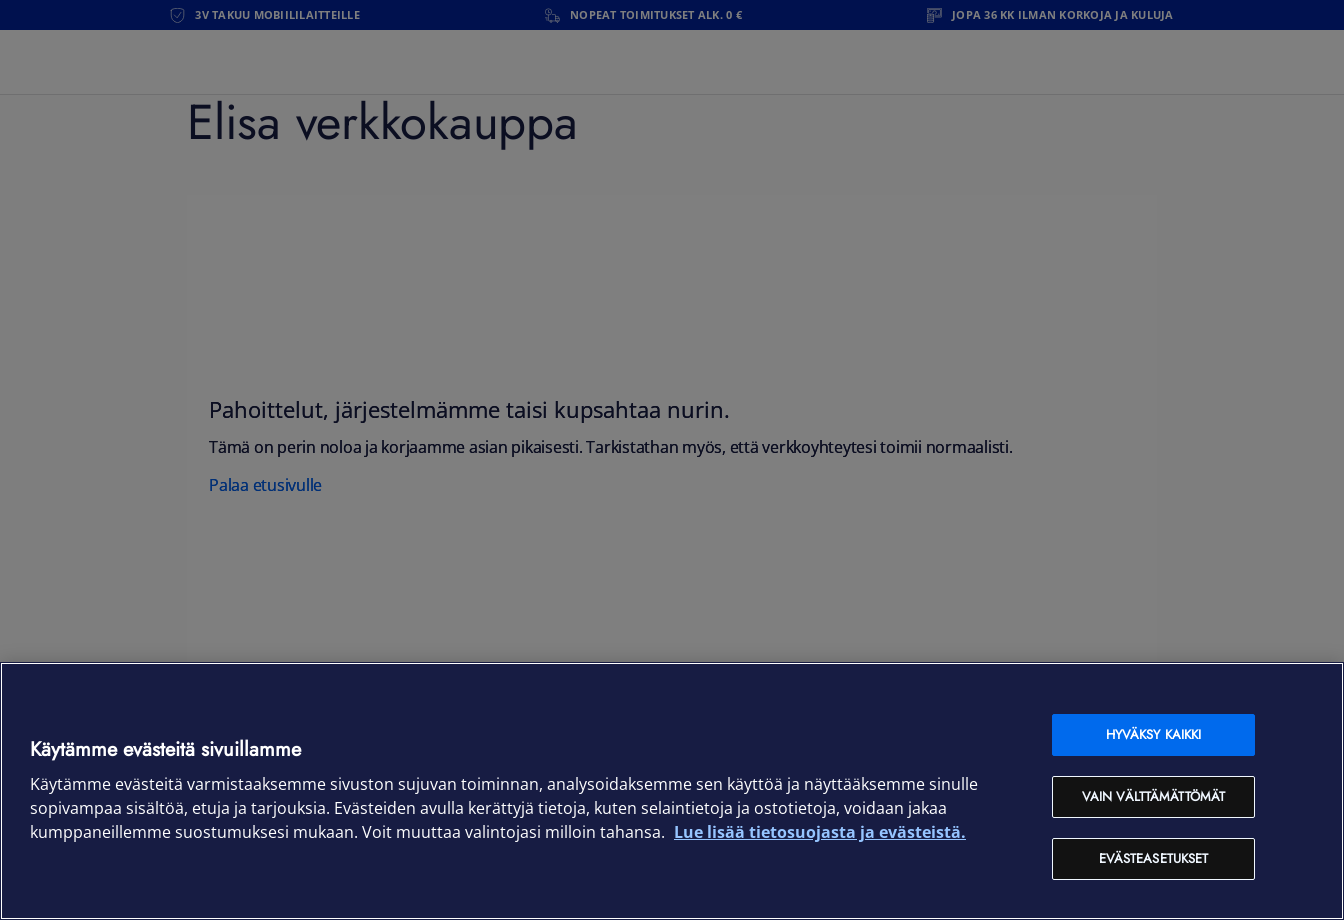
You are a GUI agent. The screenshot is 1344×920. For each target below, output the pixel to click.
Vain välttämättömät (1153, 796)
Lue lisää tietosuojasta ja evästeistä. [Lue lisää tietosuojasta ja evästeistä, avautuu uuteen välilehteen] (820, 832)
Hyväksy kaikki (1154, 734)
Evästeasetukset (1154, 858)
